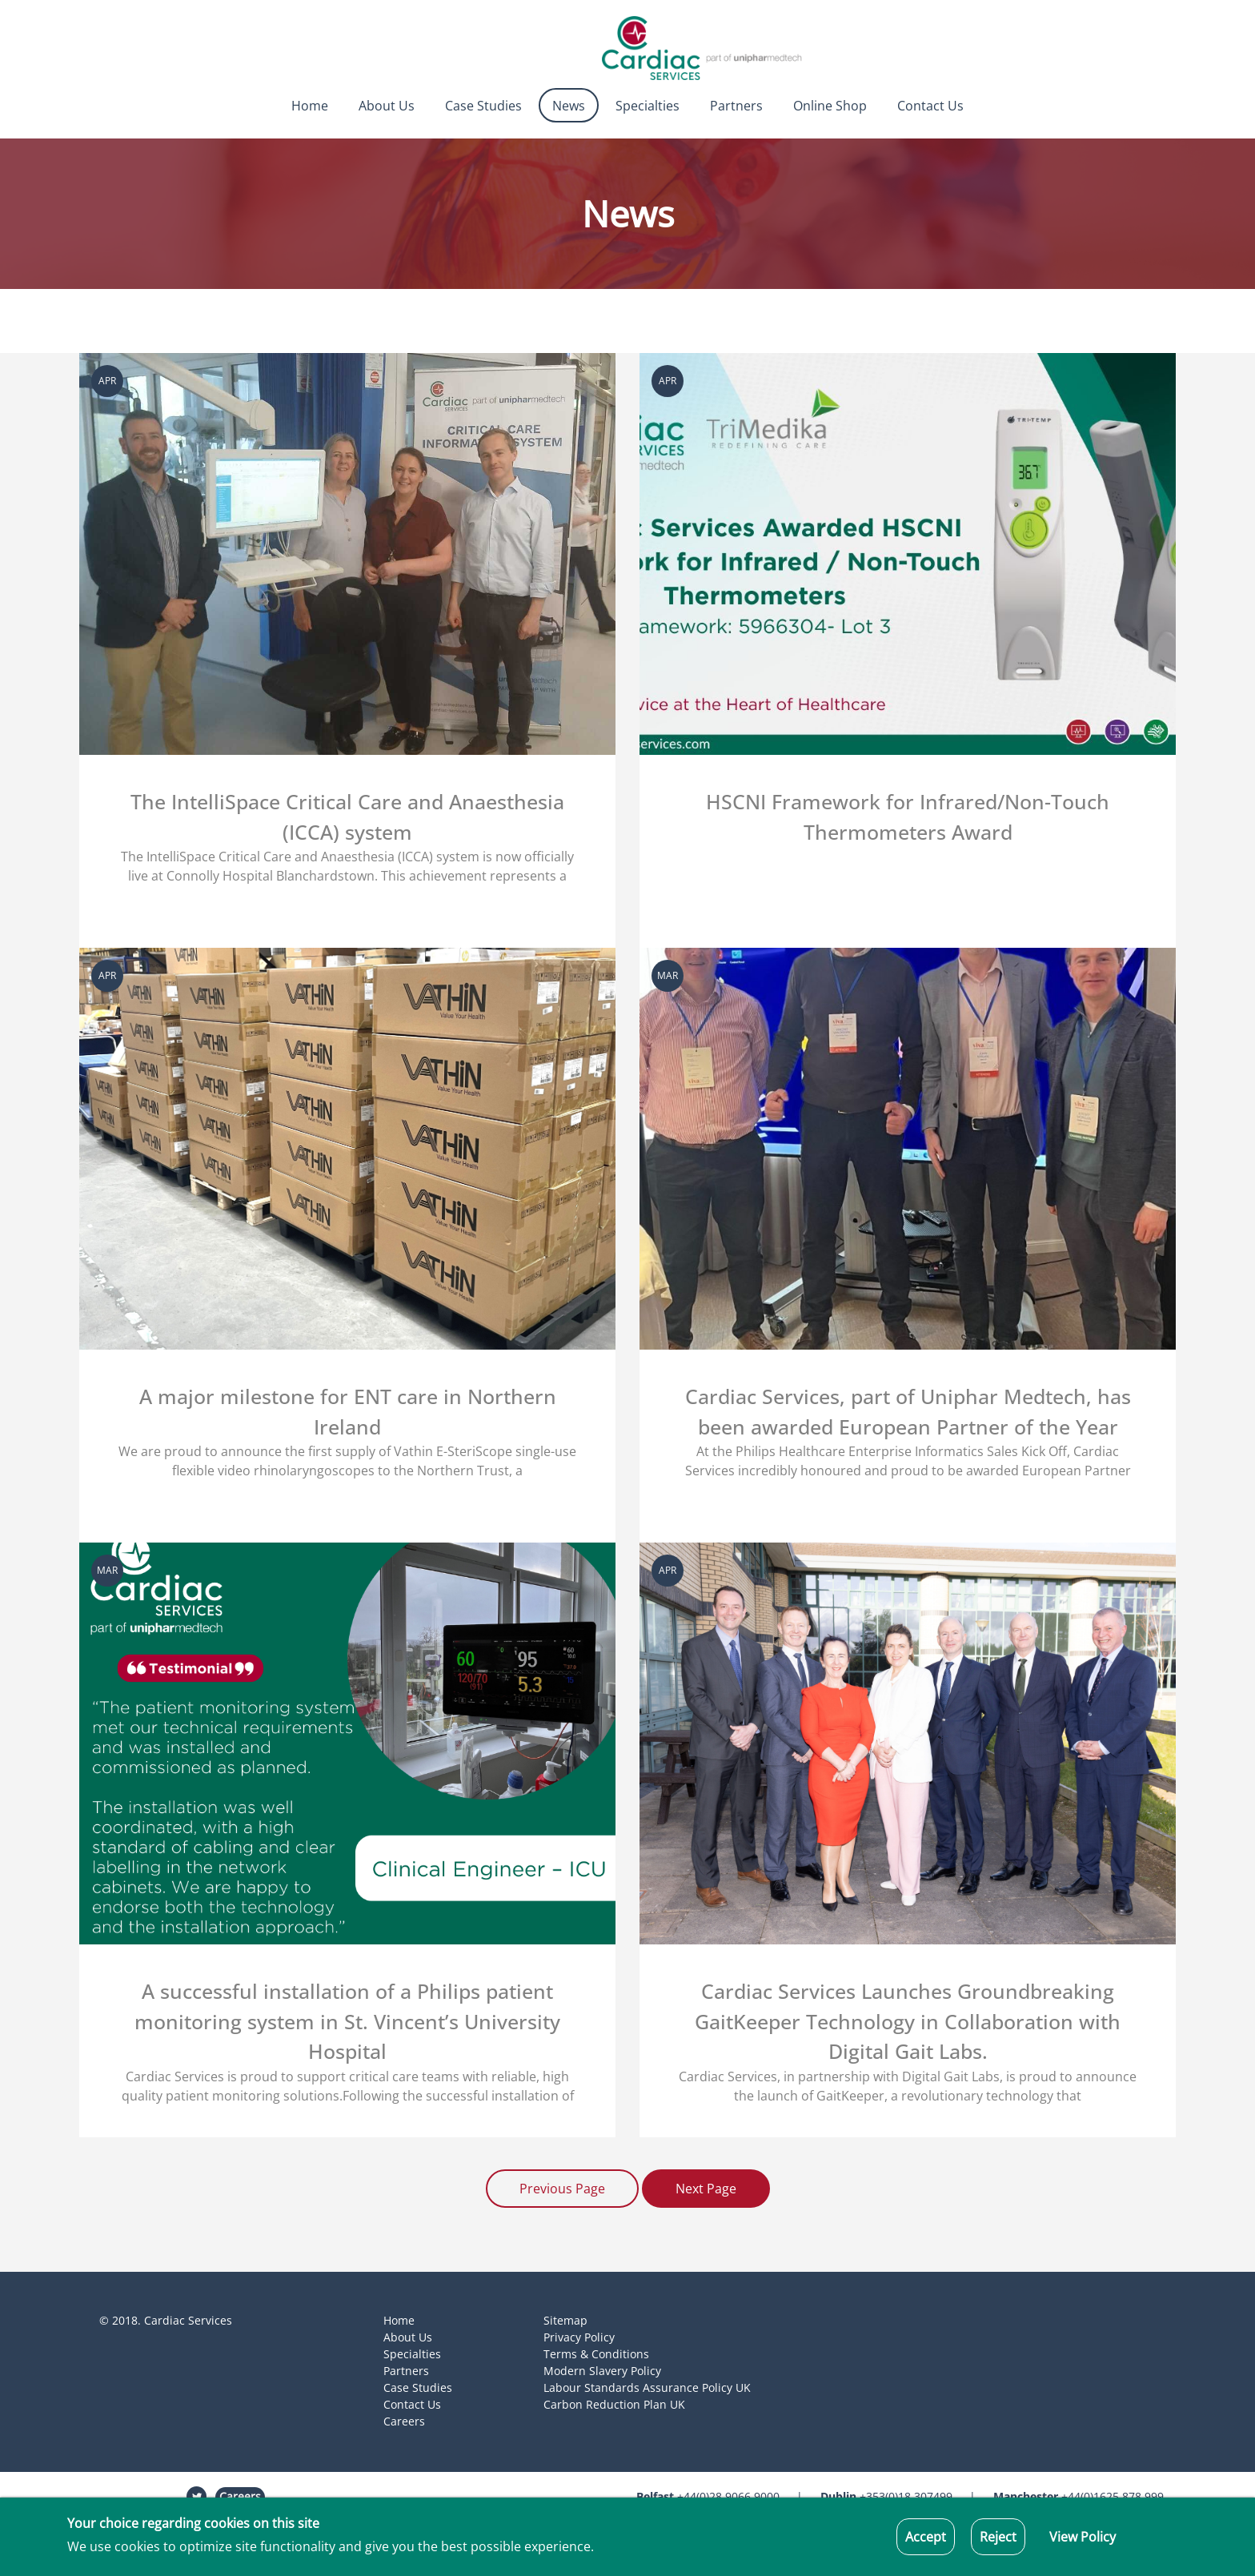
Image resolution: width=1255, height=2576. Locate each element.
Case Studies (483, 105)
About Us (387, 105)
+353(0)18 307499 (886, 2496)
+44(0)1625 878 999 (1078, 2496)
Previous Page (562, 2188)
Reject (998, 2537)
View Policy (1082, 2537)
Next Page (706, 2188)
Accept (925, 2537)
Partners (736, 105)
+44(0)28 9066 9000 (708, 2496)
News (568, 105)
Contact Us (930, 105)
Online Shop (830, 105)
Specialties (647, 105)
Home (309, 105)
